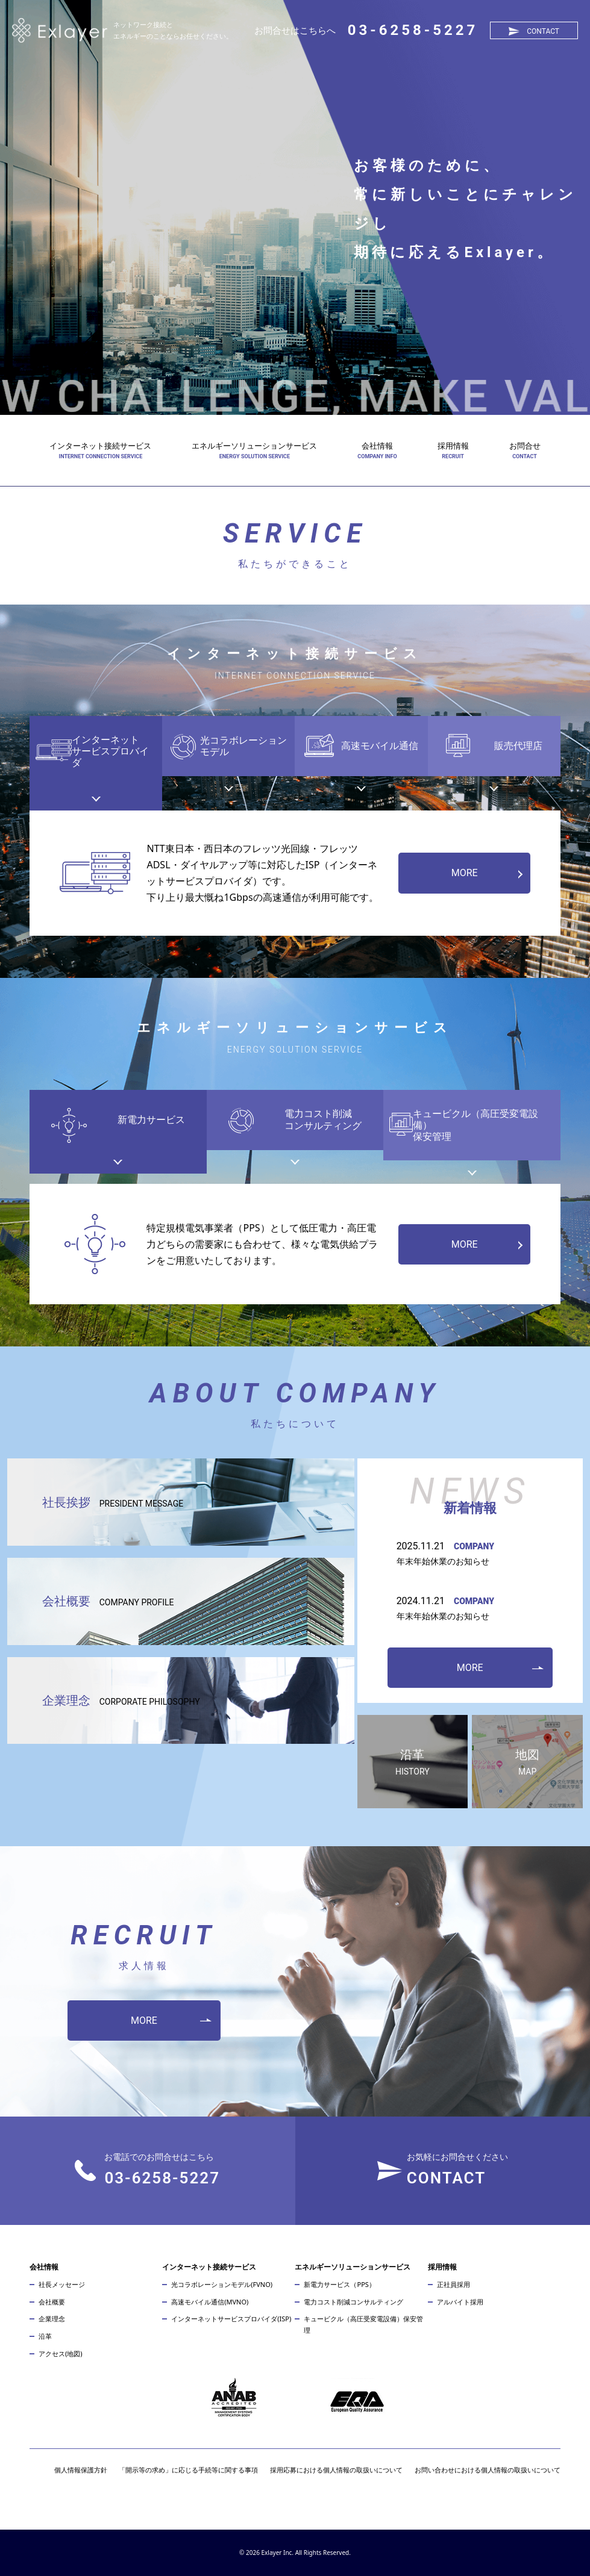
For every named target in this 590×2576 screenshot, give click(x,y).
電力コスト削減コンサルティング (353, 2301)
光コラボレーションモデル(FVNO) (221, 2284)
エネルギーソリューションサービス (254, 445)
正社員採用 (453, 2284)
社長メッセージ (62, 2284)
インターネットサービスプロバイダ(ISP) (231, 2318)
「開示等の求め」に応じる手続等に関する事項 (188, 2469)
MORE (464, 873)
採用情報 (453, 445)
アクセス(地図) (61, 2353)
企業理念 (121, 1700)
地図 (527, 1762)
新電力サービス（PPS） (339, 2284)
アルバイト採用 (460, 2301)
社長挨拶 (112, 1502)
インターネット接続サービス (100, 445)
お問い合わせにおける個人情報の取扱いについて (487, 2469)
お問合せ (525, 445)
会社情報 (377, 445)
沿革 (412, 1762)
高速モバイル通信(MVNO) (209, 2301)
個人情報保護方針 (80, 2469)
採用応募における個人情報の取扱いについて (336, 2469)
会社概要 (108, 1601)
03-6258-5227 (413, 30)
